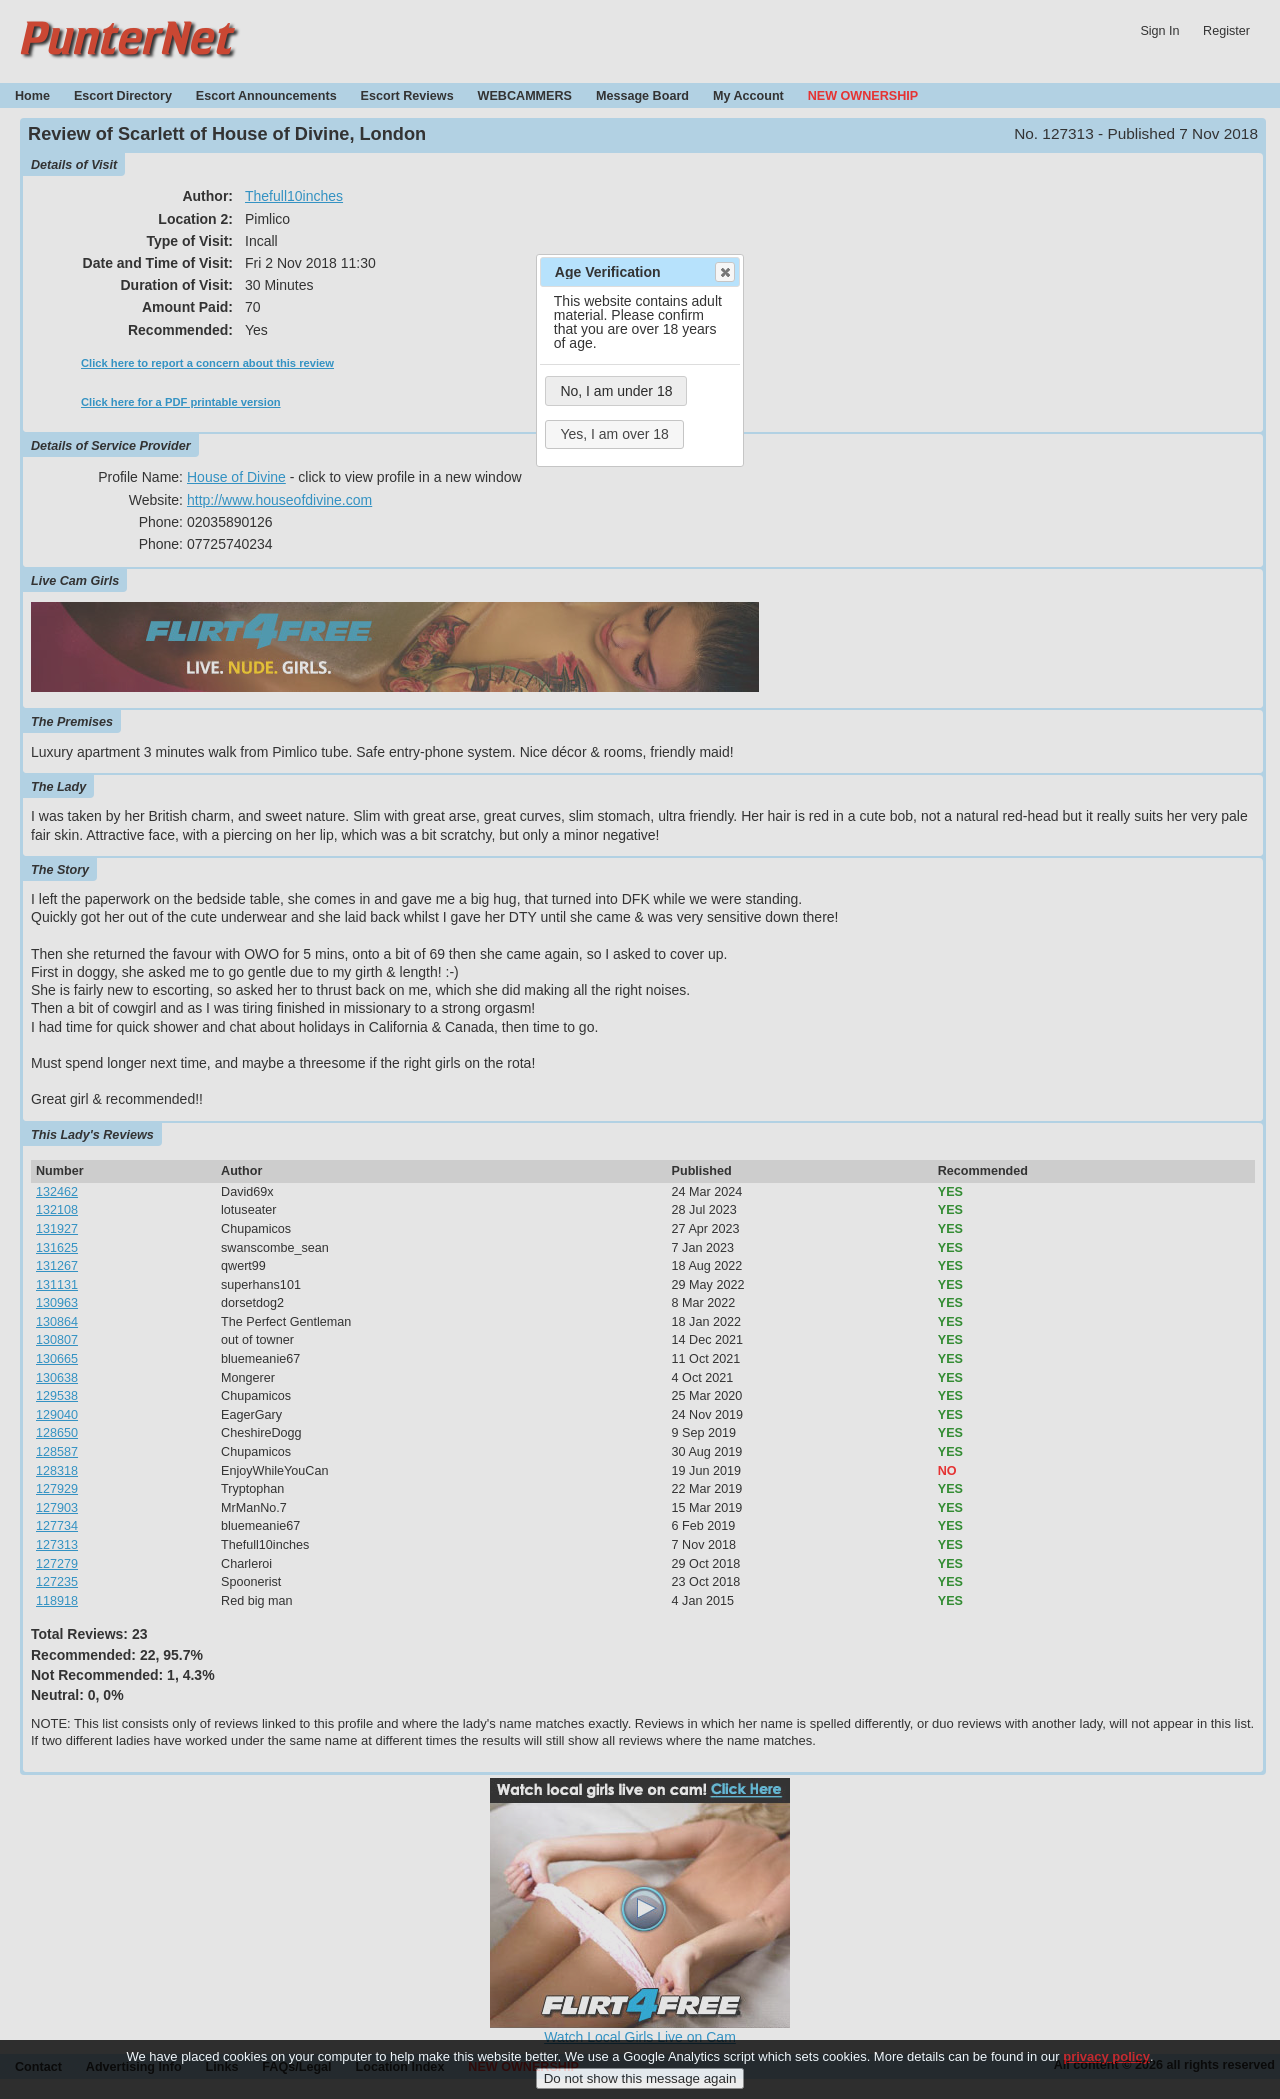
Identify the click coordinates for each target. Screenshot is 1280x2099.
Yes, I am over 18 (614, 434)
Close (724, 272)
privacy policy (1106, 2064)
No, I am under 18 (616, 391)
